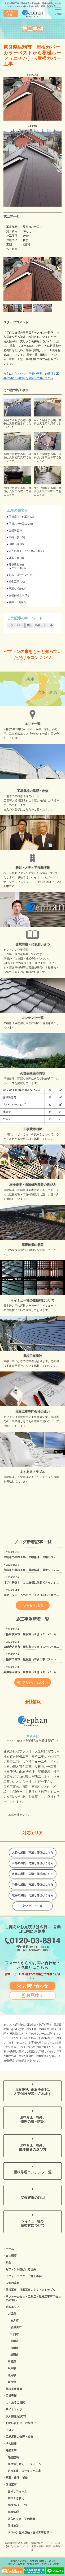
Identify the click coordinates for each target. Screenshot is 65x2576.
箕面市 (14, 2354)
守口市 (14, 2334)
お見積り (32, 1995)
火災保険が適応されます (32, 2092)
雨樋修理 (13, 2511)
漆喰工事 (14, 544)
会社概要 (11, 2255)
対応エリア (12, 2306)
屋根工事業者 (14, 2388)
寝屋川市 (15, 2327)
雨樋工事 (14, 537)
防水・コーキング (19, 574)
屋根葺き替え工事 (19, 516)
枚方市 (14, 2320)
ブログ (10, 2429)
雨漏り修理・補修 (17, 2477)
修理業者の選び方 (32, 2147)
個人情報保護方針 (17, 2416)
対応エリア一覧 (32, 1905)
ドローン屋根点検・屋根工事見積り (30, 2532)
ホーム (10, 2248)
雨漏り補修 (15, 588)
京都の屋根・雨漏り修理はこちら (32, 1863)
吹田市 (14, 2347)
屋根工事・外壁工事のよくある (30, 2289)
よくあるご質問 (15, 2402)
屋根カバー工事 (44, 625)
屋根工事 (11, 2484)
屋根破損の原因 (32, 2198)
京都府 (12, 2361)
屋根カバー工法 (18, 523)
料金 (8, 2262)
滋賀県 (12, 2375)
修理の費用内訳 (32, 2119)
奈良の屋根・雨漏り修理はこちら (32, 1884)
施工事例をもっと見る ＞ (32, 1682)
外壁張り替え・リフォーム (24, 2464)
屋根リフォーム (17, 2491)
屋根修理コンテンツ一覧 (33, 2172)
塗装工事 (16, 567)
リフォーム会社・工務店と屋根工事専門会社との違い (33, 2298)
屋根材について (32, 2223)
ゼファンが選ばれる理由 (21, 2269)
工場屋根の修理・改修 (19, 2436)
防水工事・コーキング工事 (24, 2470)
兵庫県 (12, 2368)
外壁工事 (14, 557)
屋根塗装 (14, 530)
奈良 (29, 625)
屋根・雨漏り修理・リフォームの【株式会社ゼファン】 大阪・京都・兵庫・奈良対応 (32, 2546)
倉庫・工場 (15, 602)
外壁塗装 (14, 564)
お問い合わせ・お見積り (21, 2423)
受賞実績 (11, 2395)
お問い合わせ (32, 1985)
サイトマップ (14, 2409)
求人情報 (11, 2443)
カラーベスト (16, 625)
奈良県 (12, 2382)
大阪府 (12, 2313)
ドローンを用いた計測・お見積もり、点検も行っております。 (31, 1797)
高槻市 (14, 2341)
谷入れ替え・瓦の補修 (21, 2518)
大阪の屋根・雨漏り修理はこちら (32, 1852)
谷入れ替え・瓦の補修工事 (24, 550)
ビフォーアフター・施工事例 (24, 2276)
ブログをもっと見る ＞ (32, 1605)
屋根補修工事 (16, 595)
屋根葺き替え (16, 2498)
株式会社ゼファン (19, 1814)
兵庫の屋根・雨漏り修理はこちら (32, 1873)
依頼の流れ (12, 2283)
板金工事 (14, 581)
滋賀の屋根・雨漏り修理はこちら (32, 1895)
